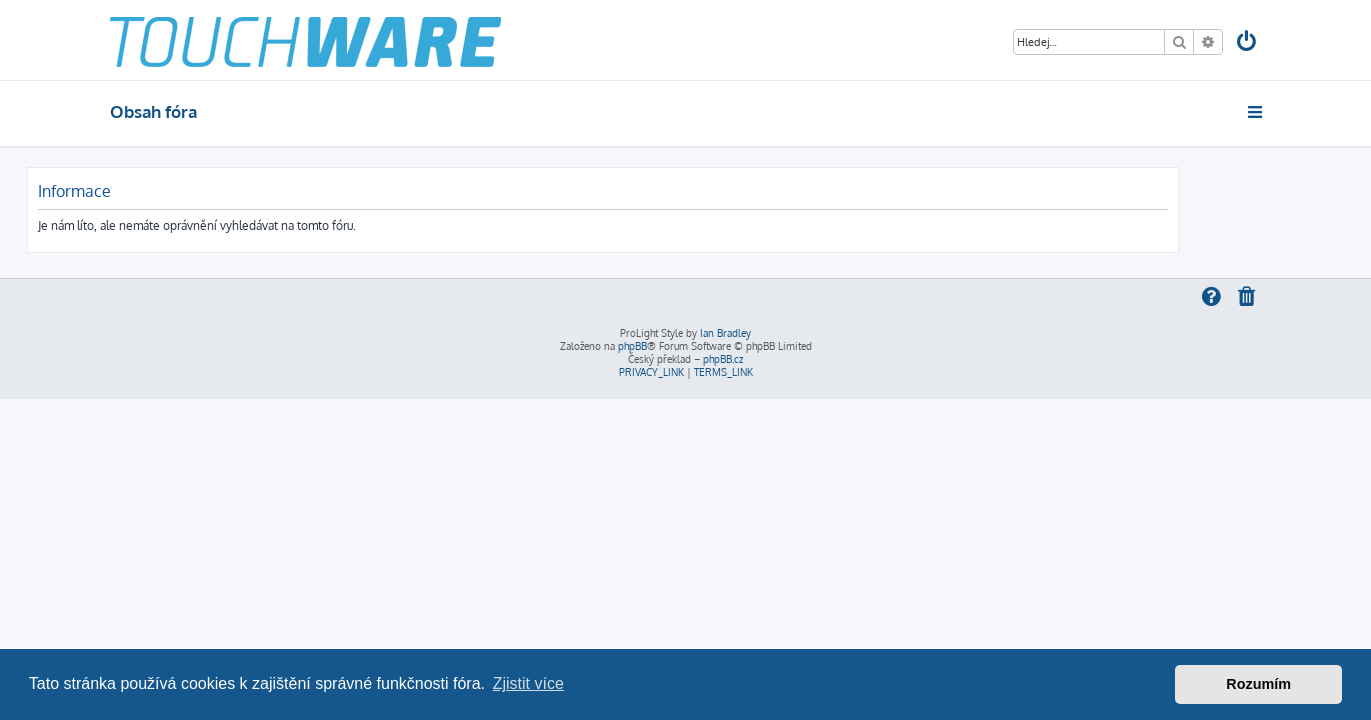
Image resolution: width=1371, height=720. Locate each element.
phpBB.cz (723, 359)
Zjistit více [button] (528, 683)
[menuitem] (1247, 43)
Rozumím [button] (1258, 684)
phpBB (632, 346)
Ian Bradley (725, 333)
